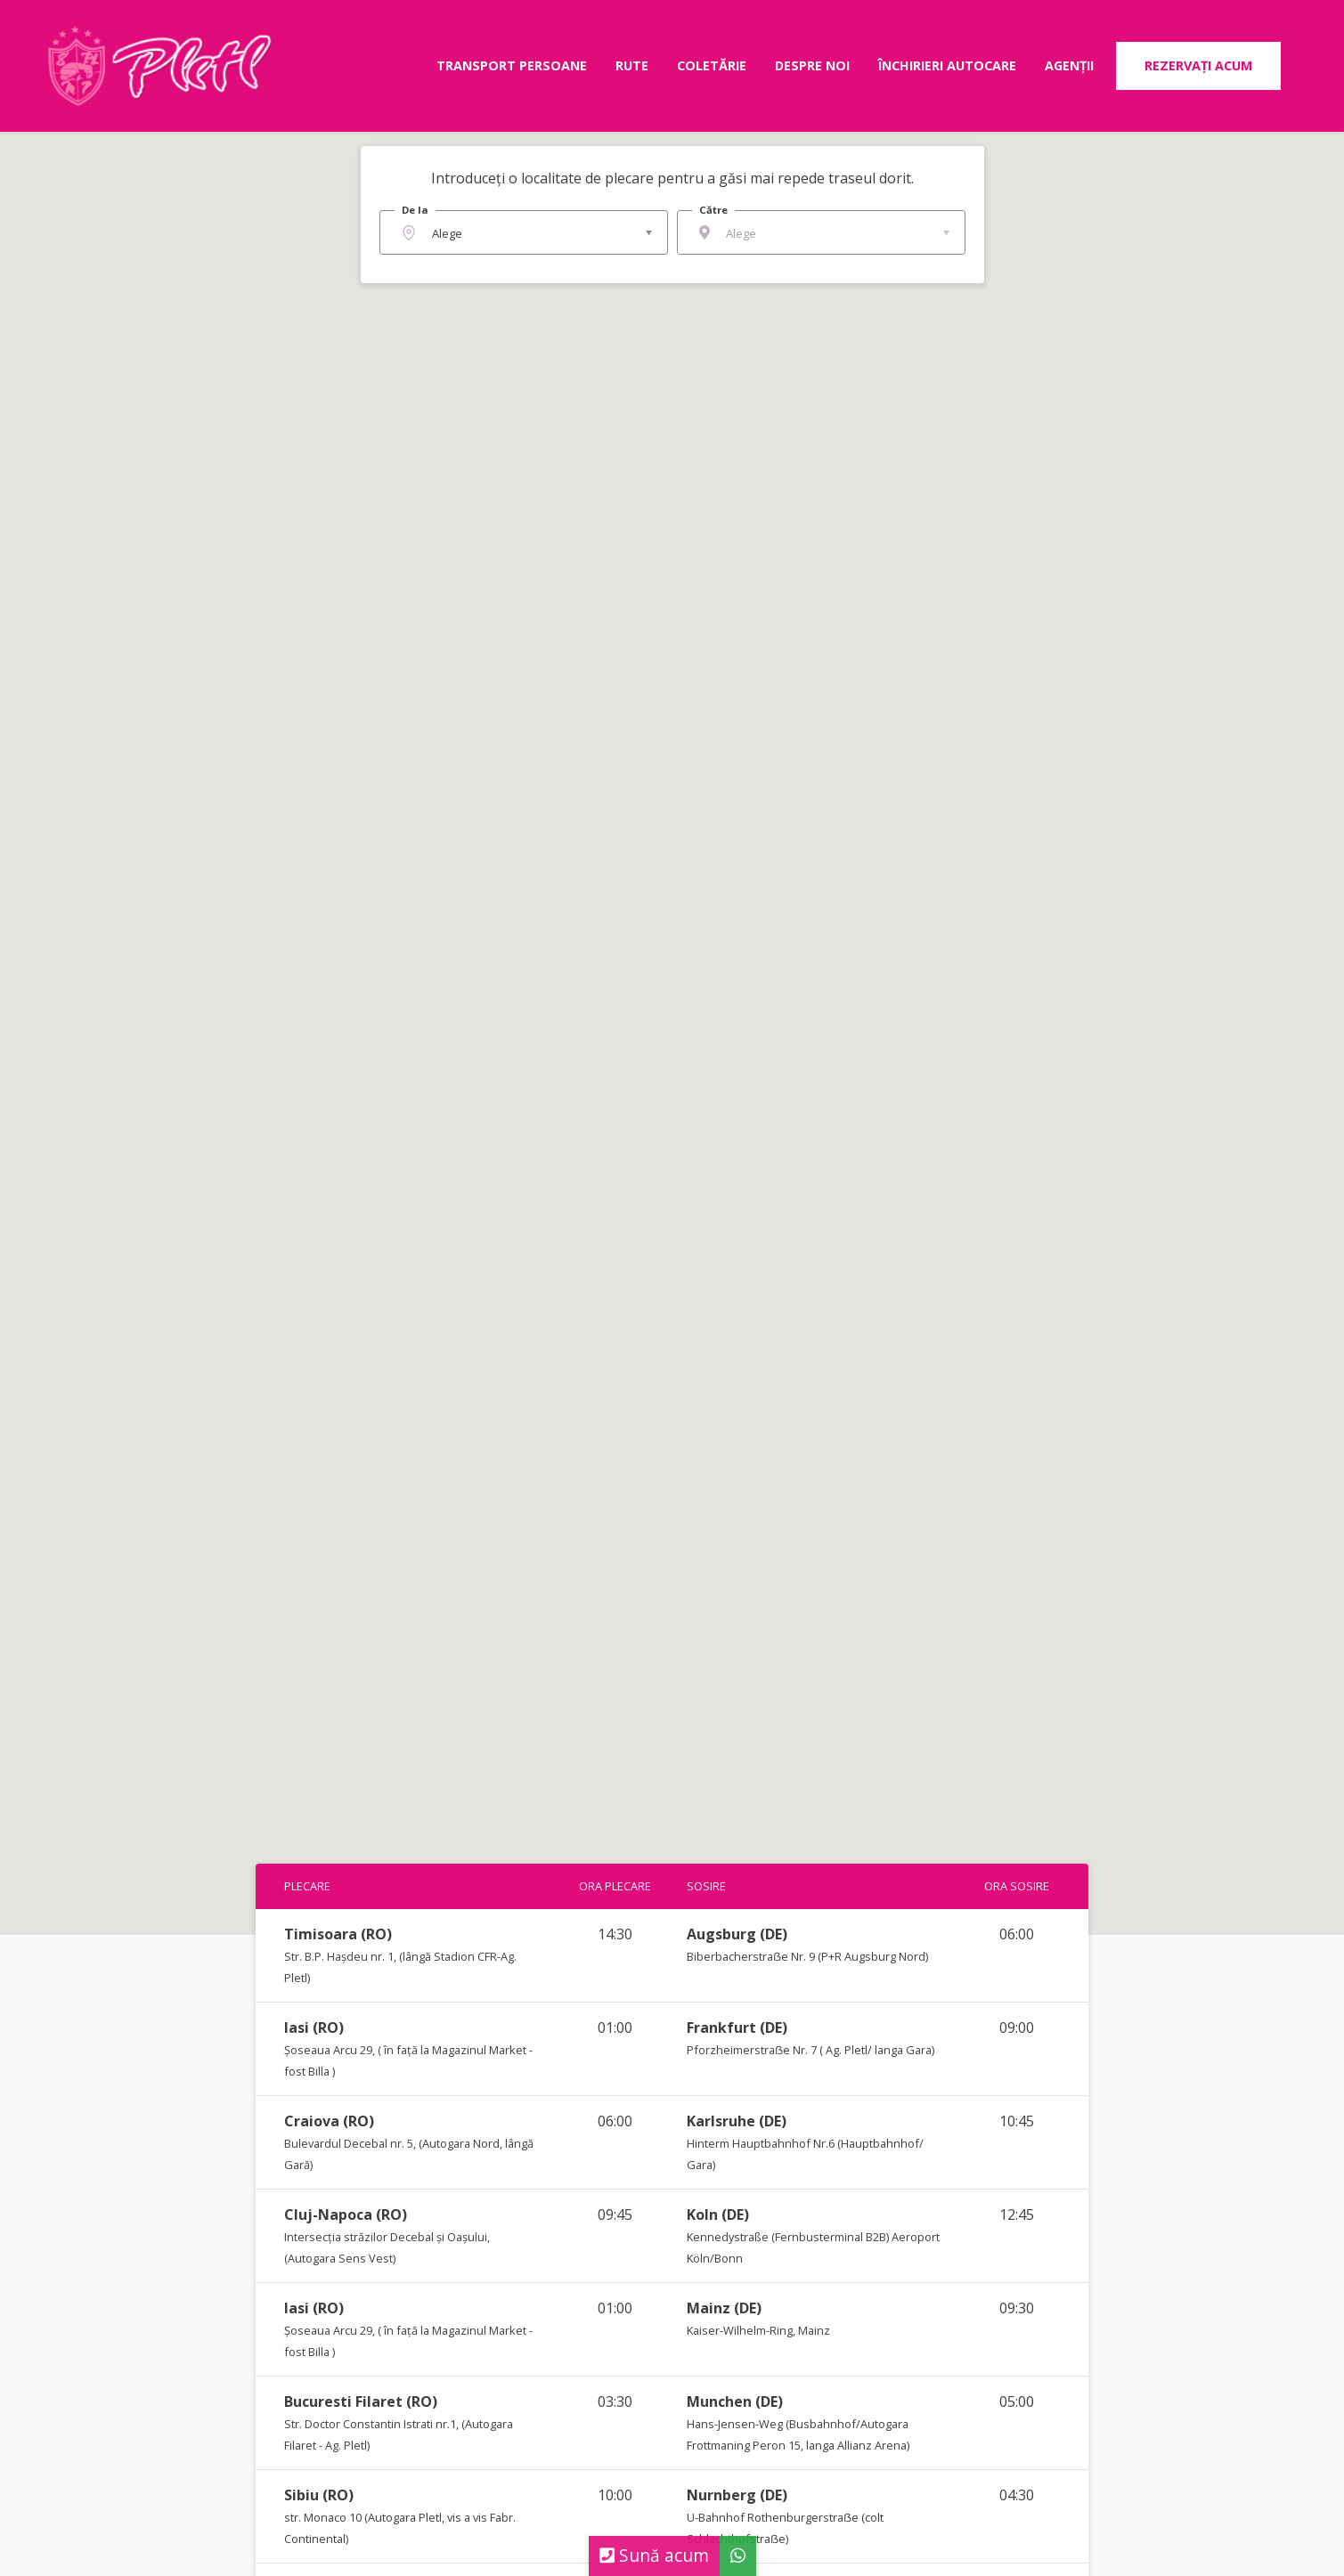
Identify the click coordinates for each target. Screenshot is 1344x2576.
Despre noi (812, 65)
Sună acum (654, 2555)
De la (415, 209)
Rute (631, 65)
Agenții (1069, 65)
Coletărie (711, 65)
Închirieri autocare (947, 65)
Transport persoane (511, 65)
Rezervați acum (1198, 65)
